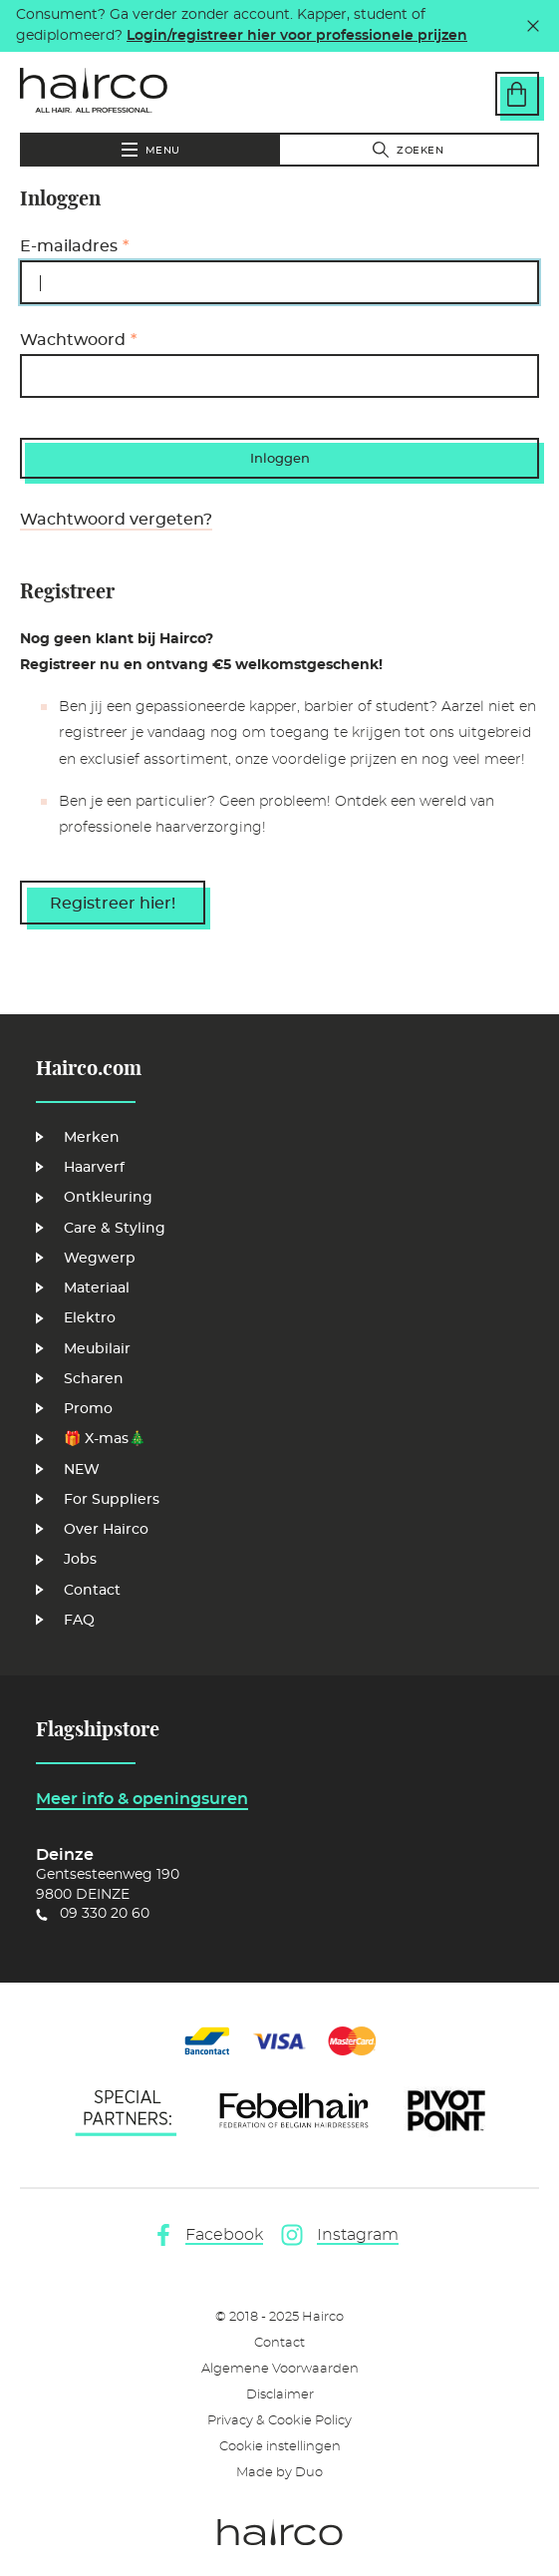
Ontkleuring (108, 1198)
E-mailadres (69, 246)
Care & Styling (114, 1229)
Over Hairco (106, 1530)
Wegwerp (100, 1259)
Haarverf (94, 1168)
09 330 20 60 (104, 1914)
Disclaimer (280, 2395)
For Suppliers (111, 1500)
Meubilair (97, 1349)
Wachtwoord (73, 340)
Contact (92, 1591)
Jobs (80, 1560)
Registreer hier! (112, 904)
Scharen (94, 1379)
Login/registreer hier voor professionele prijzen (297, 36)
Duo (309, 2472)
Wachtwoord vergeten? (116, 520)
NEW (82, 1470)
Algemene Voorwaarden (280, 2369)
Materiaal (97, 1288)
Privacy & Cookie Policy (279, 2420)
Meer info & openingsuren (142, 1799)
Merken (92, 1138)
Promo (88, 1409)
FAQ (79, 1621)
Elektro (90, 1318)
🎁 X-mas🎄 (104, 1439)
